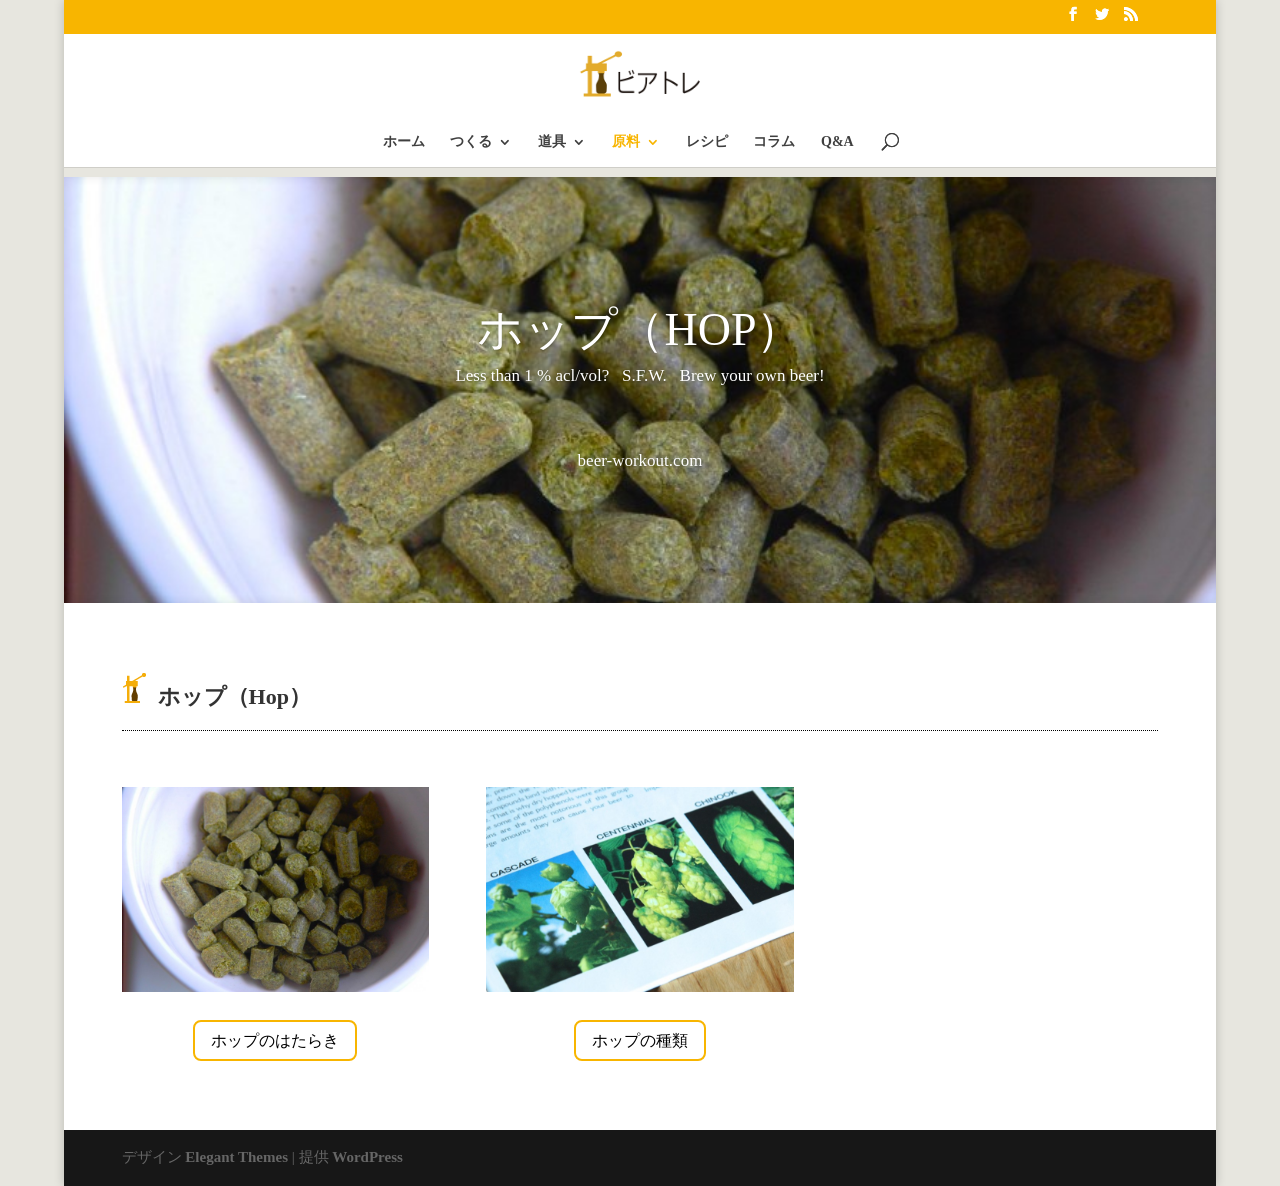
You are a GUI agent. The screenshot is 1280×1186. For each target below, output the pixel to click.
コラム (774, 142)
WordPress (367, 1157)
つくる (471, 142)
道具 (552, 142)
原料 (626, 142)
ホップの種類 (640, 1040)
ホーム (404, 142)
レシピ (707, 142)
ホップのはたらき (275, 1040)
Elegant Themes (236, 1157)
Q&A (837, 142)
